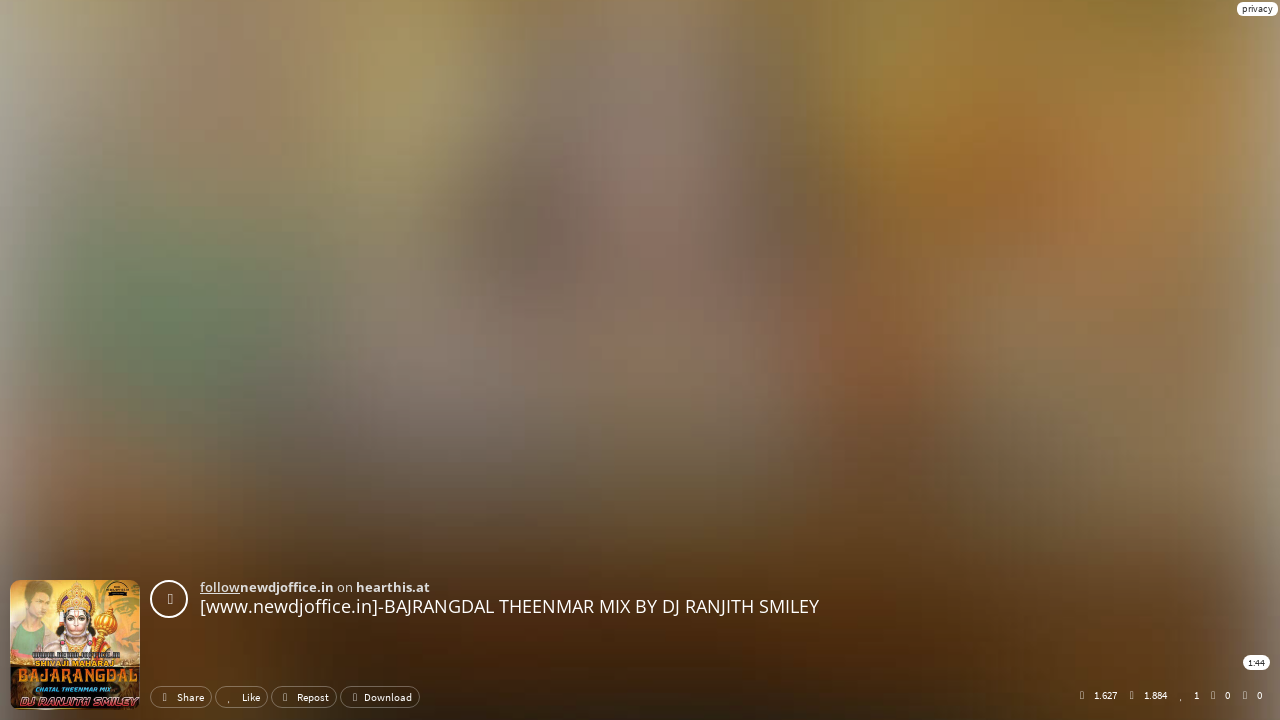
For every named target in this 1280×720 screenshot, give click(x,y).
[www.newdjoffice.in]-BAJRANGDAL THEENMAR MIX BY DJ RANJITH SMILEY (509, 606)
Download (380, 697)
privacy (1257, 8)
